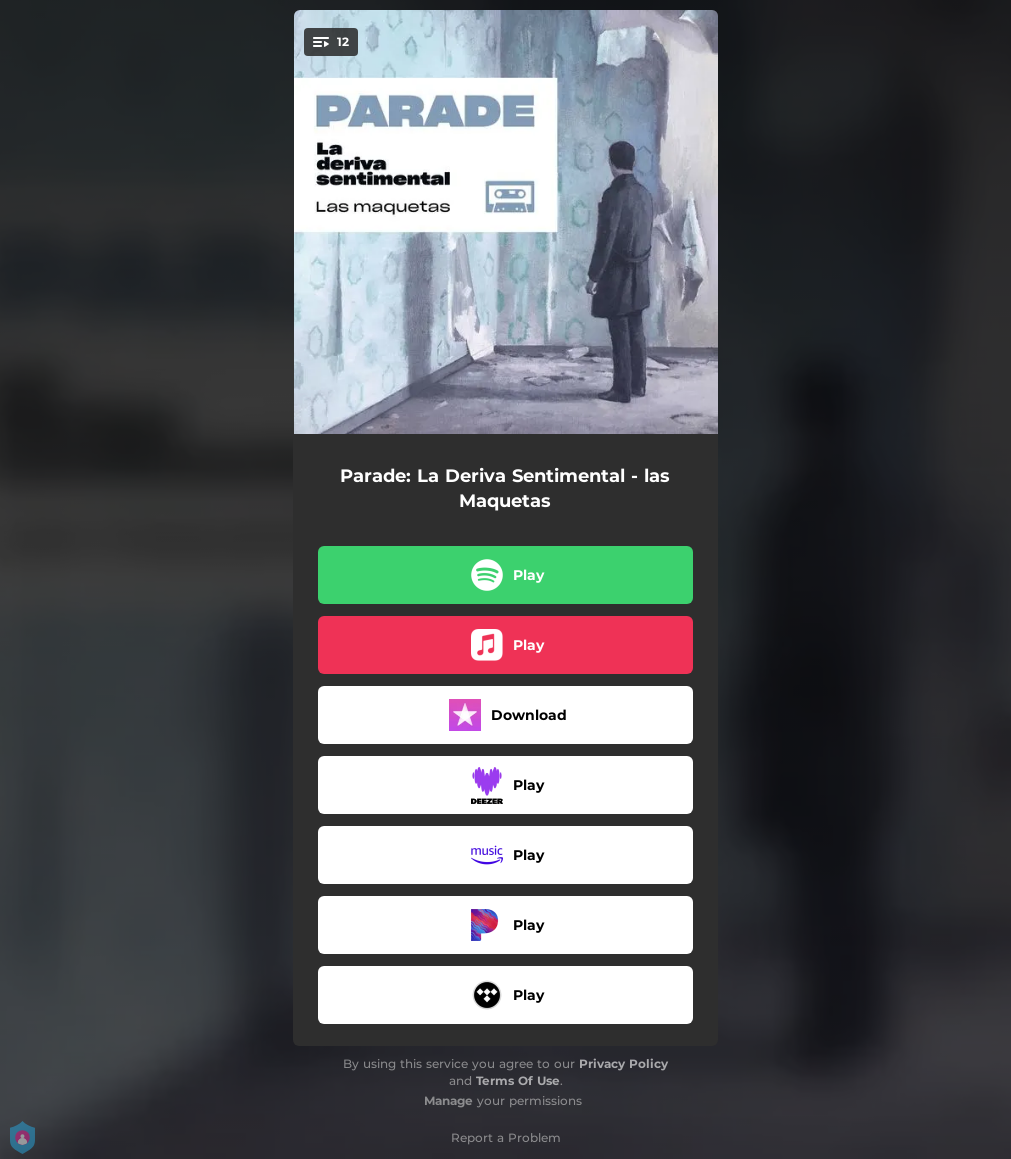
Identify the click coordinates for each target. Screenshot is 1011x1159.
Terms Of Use (518, 1080)
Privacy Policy (623, 1063)
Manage (448, 1100)
